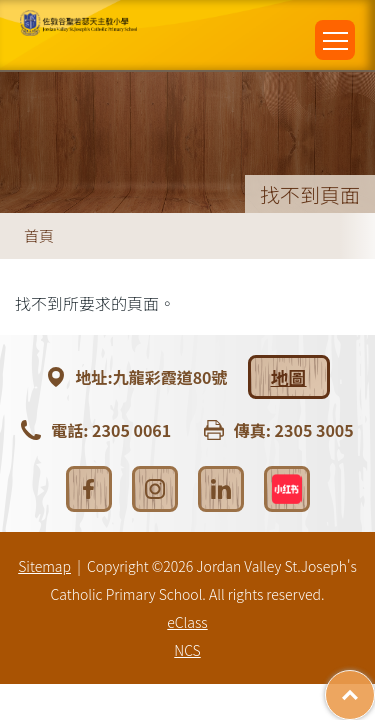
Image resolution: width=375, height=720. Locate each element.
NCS (187, 650)
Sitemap (44, 566)
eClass (187, 622)
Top (374, 685)
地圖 (289, 377)
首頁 (39, 235)
